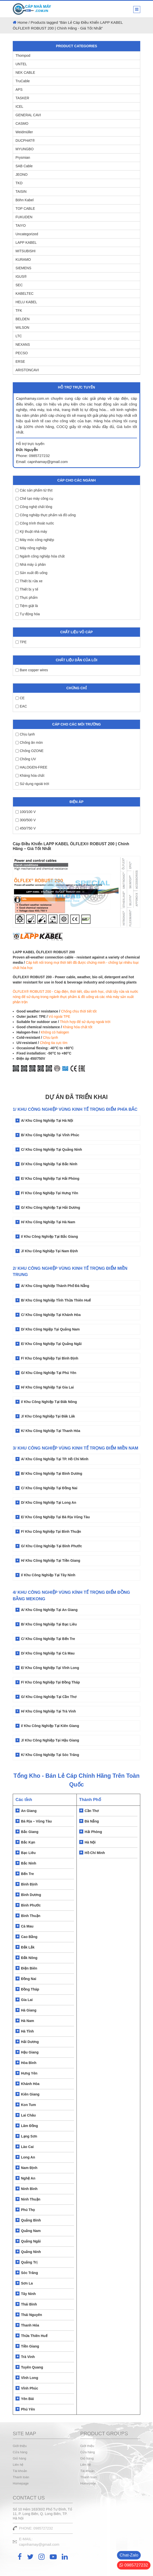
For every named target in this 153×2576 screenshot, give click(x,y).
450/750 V (26, 828)
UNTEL (21, 64)
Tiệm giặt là (27, 606)
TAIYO (21, 226)
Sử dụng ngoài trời (32, 784)
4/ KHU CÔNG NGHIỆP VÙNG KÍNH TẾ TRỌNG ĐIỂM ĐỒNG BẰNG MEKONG (71, 1595)
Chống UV (26, 759)
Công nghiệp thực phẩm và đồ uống (46, 515)
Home (23, 22)
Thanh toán (21, 2477)
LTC (19, 336)
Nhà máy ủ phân (31, 564)
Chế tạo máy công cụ (34, 498)
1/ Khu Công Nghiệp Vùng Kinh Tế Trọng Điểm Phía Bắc (75, 1109)
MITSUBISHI (26, 251)
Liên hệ (18, 2464)
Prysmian (23, 158)
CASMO (22, 124)
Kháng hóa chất (30, 776)
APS (19, 90)
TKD (19, 183)
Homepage (21, 2483)
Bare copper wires (32, 670)
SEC (19, 285)
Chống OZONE (30, 751)
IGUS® (21, 276)
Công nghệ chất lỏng (34, 507)
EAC (21, 706)
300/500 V (26, 820)
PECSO (22, 353)
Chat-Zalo (129, 2555)
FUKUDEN (24, 217)
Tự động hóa (28, 614)
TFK (19, 310)
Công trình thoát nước (35, 523)
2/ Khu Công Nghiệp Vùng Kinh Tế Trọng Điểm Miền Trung (70, 1271)
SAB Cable (24, 166)
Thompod (23, 56)
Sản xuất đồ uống (32, 573)
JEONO (22, 174)
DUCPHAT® (25, 140)
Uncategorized (27, 234)
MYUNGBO (25, 149)
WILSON (22, 328)
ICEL (19, 106)
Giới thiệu (19, 2446)
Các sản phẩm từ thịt (34, 490)
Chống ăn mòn (29, 742)
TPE (21, 642)
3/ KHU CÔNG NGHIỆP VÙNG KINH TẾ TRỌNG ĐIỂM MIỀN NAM (75, 1448)
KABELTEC (25, 294)
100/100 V (26, 812)
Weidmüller (24, 132)
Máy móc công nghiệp (35, 540)
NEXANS (23, 344)
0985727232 (134, 2565)
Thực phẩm (27, 598)
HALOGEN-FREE (31, 767)
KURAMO (23, 260)
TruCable (23, 81)
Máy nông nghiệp (31, 548)
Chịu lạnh (25, 734)
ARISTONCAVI (27, 370)
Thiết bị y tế (27, 589)
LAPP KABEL (26, 242)
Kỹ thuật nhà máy (31, 532)
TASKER (22, 98)
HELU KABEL (26, 302)
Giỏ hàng (19, 2458)
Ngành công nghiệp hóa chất (40, 556)
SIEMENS (23, 268)
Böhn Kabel (25, 200)
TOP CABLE (25, 208)
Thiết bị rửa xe (29, 581)
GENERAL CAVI (28, 115)
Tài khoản (20, 2471)
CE (20, 698)
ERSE (20, 362)
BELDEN (23, 319)
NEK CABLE (25, 72)
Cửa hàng (20, 2452)
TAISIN (21, 192)
